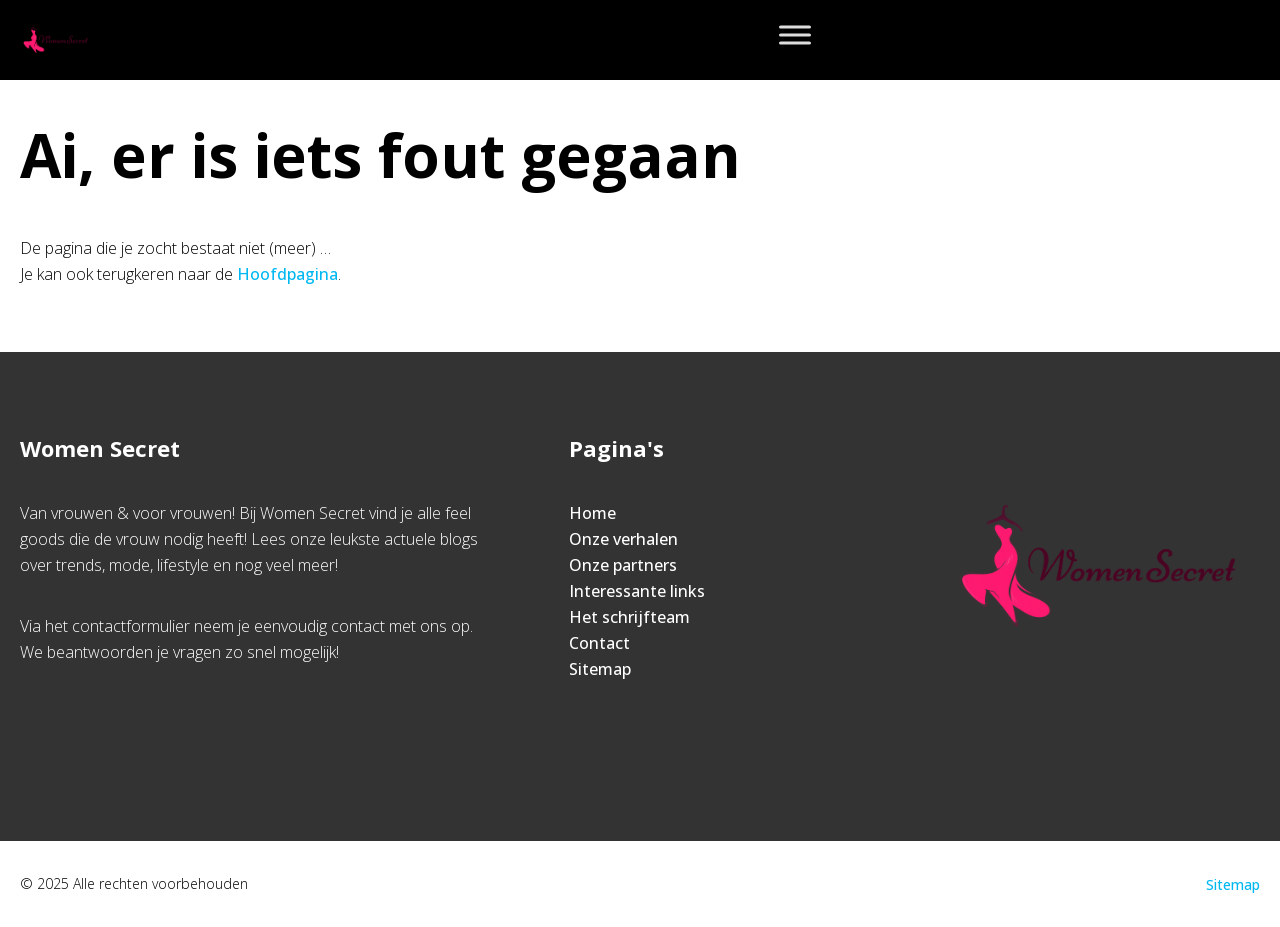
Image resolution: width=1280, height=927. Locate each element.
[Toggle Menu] (795, 34)
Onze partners (623, 565)
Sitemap (600, 669)
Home (592, 513)
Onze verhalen (623, 539)
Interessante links (637, 591)
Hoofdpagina (287, 274)
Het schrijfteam (629, 617)
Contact (599, 643)
